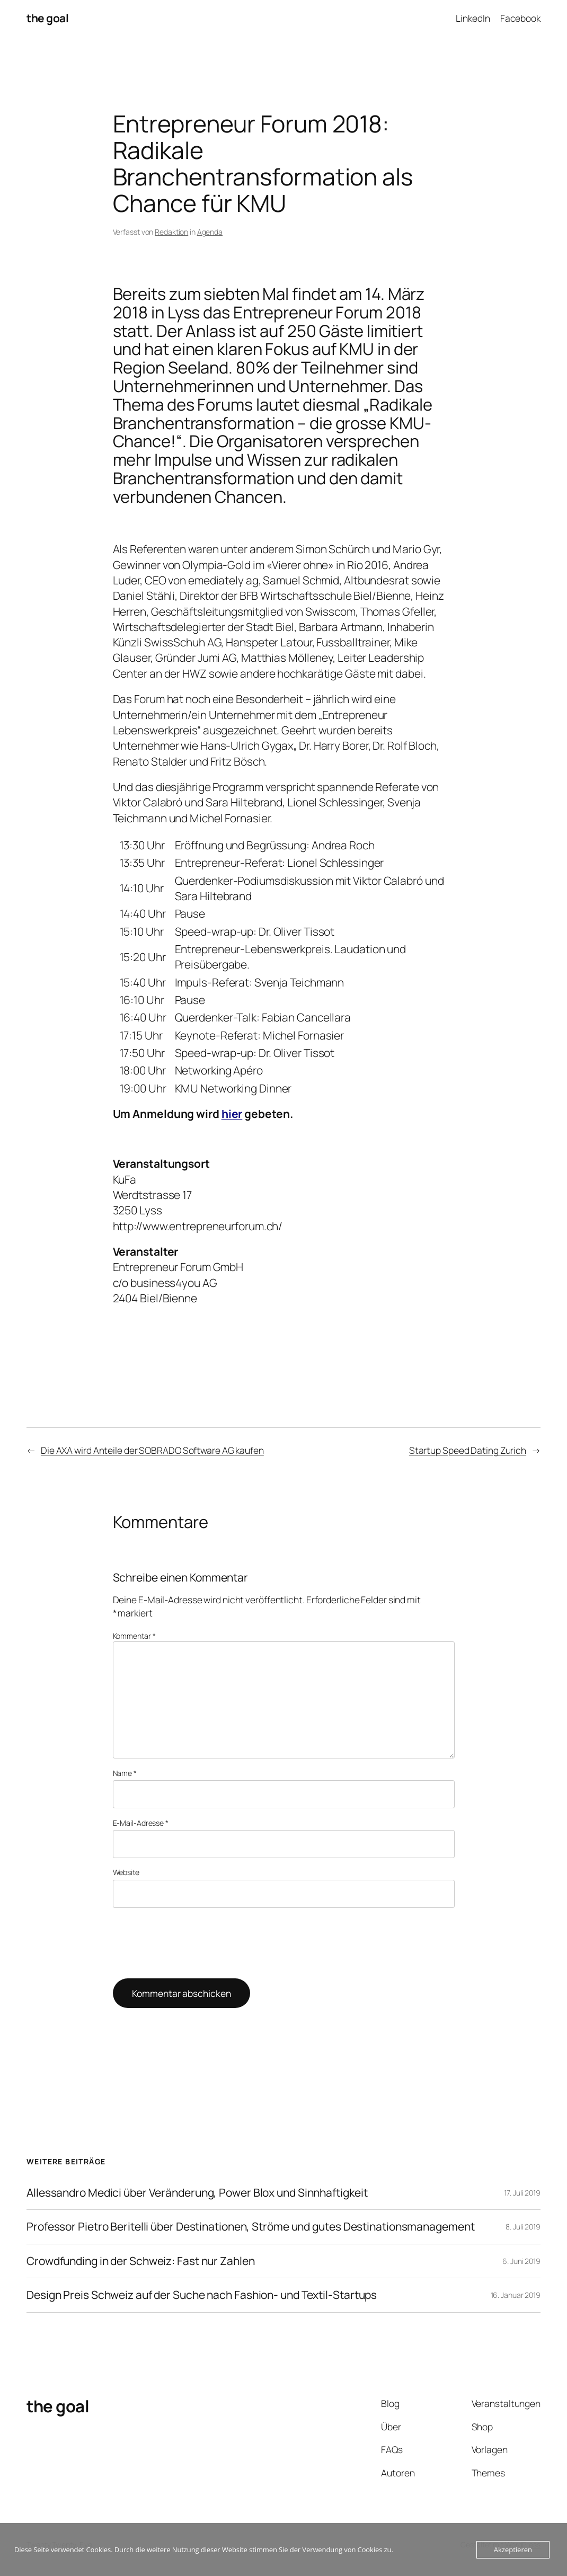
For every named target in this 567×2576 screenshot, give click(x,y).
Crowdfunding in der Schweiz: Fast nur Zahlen (140, 2261)
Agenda (210, 232)
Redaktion (171, 232)
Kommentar (134, 1636)
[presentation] (193, 1943)
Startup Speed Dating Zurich (467, 1450)
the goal (47, 18)
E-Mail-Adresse (141, 1823)
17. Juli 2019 (522, 2193)
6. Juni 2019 (521, 2261)
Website (126, 1872)
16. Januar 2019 (516, 2295)
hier (232, 1113)
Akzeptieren (513, 2549)
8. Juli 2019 (523, 2227)
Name (125, 1773)
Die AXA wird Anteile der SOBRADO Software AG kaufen (152, 1450)
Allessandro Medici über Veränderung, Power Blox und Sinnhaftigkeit (196, 2193)
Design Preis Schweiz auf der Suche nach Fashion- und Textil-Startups (201, 2295)
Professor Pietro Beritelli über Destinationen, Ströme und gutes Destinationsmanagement (250, 2226)
